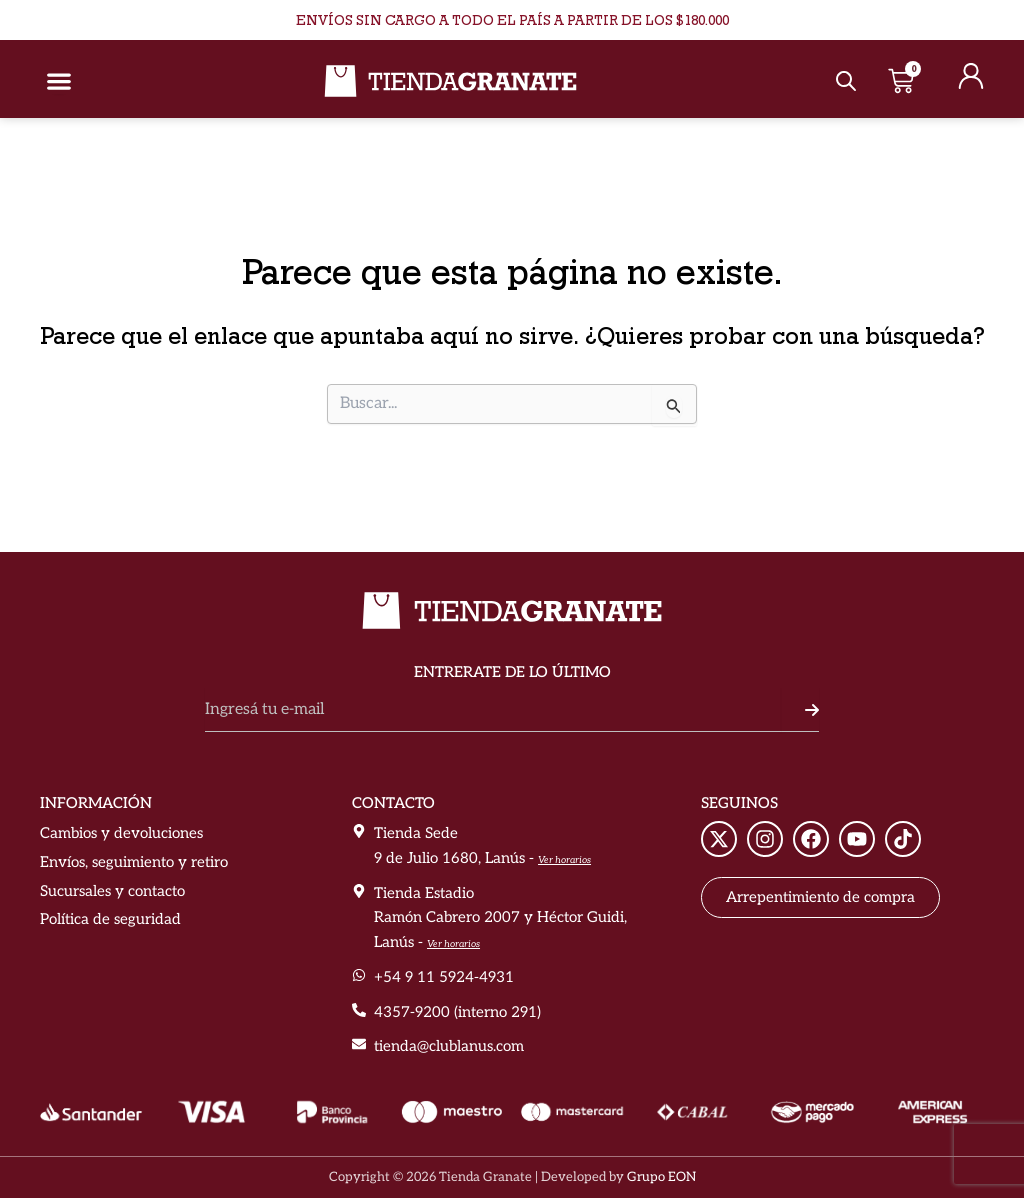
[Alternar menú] (59, 81)
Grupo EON (661, 1177)
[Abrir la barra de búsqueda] (846, 81)
